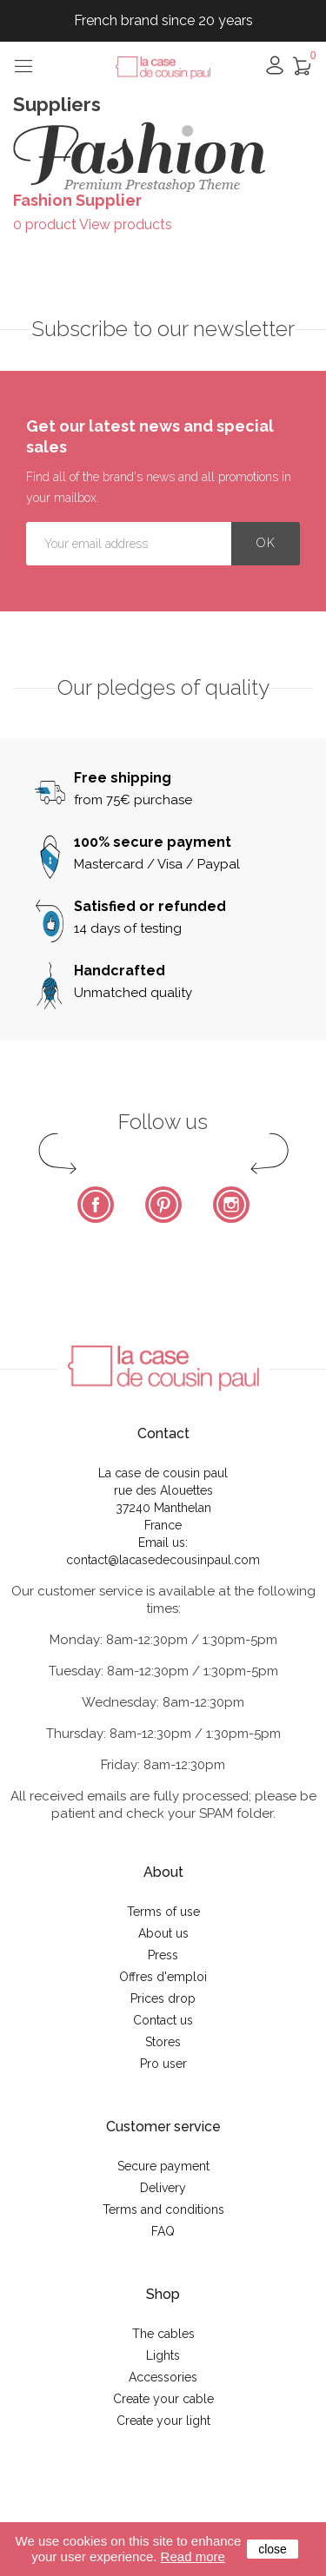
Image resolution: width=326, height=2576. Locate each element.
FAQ (163, 2231)
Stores (163, 2042)
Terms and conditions (163, 2209)
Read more (193, 2556)
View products (125, 224)
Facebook (95, 1204)
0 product (45, 224)
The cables (163, 2334)
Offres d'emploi (163, 1977)
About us (163, 1933)
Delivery (163, 2188)
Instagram (231, 1204)
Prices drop (163, 1998)
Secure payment (163, 2166)
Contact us (163, 2020)
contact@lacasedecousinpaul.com (163, 1560)
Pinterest (163, 1204)
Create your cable (163, 2399)
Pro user (163, 2064)
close (272, 2549)
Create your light (163, 2420)
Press (163, 1955)
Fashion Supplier (77, 200)
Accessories (163, 2377)
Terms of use (163, 1912)
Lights (163, 2355)
